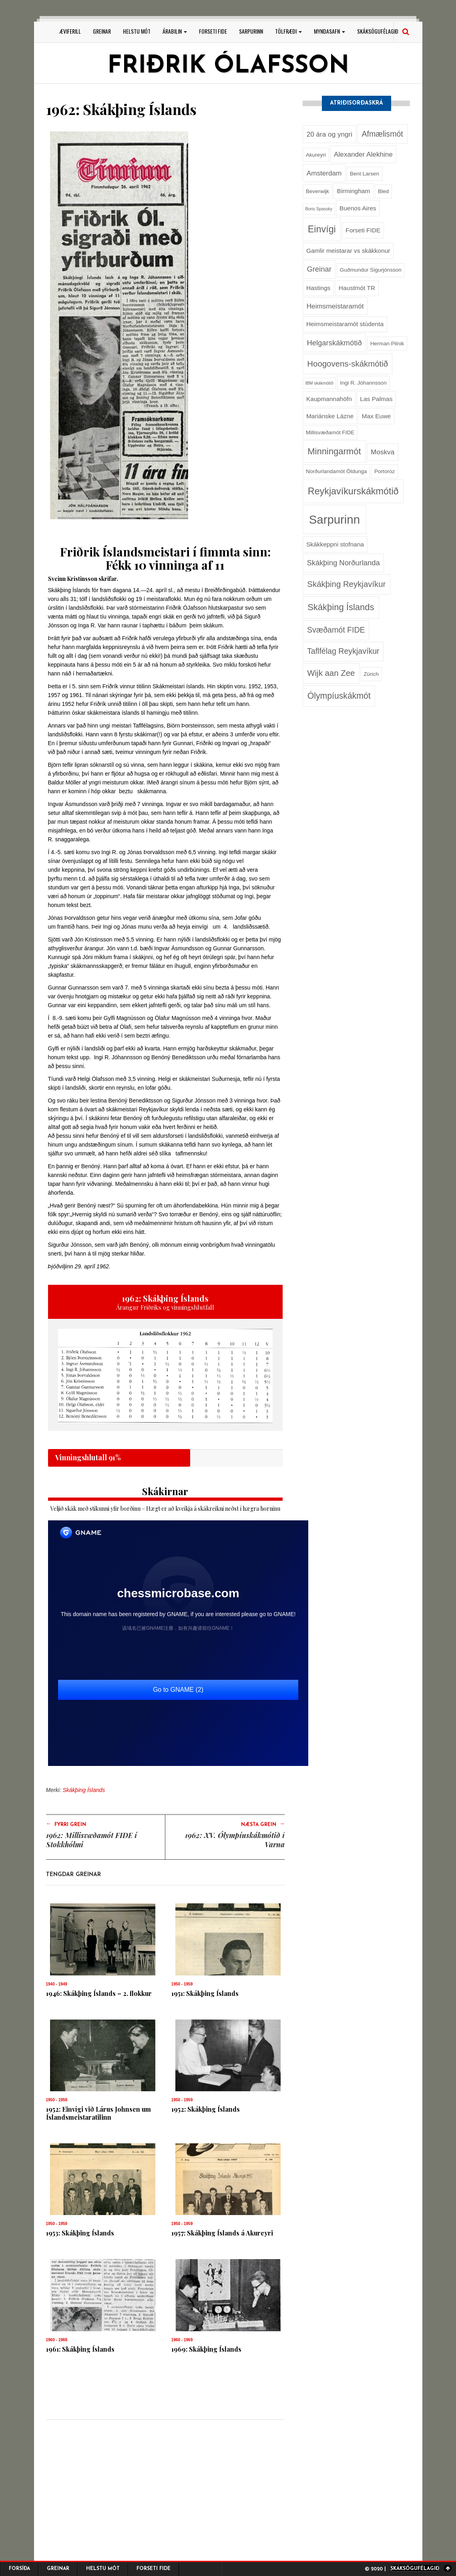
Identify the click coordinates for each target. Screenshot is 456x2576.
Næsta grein (263, 1824)
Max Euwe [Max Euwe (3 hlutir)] (376, 416)
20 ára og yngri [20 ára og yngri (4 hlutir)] (329, 134)
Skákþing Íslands (84, 1790)
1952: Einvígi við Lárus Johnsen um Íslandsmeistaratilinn (98, 2113)
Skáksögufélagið (377, 31)
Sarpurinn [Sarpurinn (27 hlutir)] (334, 519)
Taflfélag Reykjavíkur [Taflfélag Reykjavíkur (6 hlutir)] (343, 651)
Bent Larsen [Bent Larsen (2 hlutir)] (364, 174)
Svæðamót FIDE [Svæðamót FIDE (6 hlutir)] (336, 629)
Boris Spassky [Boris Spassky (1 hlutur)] (318, 208)
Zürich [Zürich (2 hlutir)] (371, 674)
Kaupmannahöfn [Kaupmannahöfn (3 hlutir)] (329, 398)
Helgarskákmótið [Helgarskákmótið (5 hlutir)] (334, 343)
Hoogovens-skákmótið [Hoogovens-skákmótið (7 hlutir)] (347, 363)
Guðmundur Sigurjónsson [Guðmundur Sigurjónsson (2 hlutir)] (371, 270)
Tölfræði (288, 31)
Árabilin (175, 31)
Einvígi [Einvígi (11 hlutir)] (322, 229)
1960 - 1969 (56, 2340)
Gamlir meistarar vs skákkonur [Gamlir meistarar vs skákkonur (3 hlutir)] (348, 250)
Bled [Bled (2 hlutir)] (383, 191)
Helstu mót (137, 31)
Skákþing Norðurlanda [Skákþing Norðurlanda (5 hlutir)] (343, 562)
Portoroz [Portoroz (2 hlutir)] (384, 471)
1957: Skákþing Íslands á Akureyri (222, 2233)
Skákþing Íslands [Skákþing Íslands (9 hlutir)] (340, 607)
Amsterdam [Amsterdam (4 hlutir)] (324, 173)
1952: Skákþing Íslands (205, 2109)
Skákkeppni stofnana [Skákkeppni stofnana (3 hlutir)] (335, 544)
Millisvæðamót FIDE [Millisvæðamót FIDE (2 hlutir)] (330, 432)
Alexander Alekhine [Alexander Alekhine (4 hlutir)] (363, 154)
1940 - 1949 (56, 1984)
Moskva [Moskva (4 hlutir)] (382, 452)
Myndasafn (329, 31)
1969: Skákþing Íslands (206, 2349)
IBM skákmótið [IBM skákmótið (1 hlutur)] (319, 383)
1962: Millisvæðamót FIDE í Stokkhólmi (91, 1839)
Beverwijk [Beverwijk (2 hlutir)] (317, 191)
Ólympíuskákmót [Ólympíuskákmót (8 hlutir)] (339, 695)
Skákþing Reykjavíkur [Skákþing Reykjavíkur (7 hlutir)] (346, 584)
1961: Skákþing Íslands (80, 2349)
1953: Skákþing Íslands (80, 2233)
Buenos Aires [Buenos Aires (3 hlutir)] (357, 208)
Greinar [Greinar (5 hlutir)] (319, 269)
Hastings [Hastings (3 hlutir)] (318, 287)
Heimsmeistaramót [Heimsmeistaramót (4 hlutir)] (335, 306)
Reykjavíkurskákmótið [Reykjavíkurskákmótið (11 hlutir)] (353, 491)
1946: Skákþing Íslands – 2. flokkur (99, 1993)
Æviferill (70, 31)
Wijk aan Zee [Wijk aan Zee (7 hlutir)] (331, 673)
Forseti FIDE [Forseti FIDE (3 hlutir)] (363, 230)
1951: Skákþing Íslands (205, 1993)
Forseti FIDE (213, 31)
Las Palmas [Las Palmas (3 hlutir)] (376, 398)
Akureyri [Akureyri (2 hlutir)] (316, 155)
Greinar (102, 31)
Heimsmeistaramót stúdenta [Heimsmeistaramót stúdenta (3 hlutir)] (345, 323)
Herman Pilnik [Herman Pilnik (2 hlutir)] (387, 344)
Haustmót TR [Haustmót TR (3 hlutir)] (357, 287)
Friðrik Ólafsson (228, 66)
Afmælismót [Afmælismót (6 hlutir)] (382, 133)
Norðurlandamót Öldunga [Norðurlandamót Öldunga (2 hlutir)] (336, 471)
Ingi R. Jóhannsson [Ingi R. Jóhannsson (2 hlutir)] (363, 383)
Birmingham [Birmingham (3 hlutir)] (353, 190)
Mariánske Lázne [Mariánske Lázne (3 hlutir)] (330, 416)
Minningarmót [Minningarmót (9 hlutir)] (334, 451)
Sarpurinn (251, 31)
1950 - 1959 (182, 1984)
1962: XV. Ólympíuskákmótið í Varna (235, 1839)
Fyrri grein (66, 1824)
